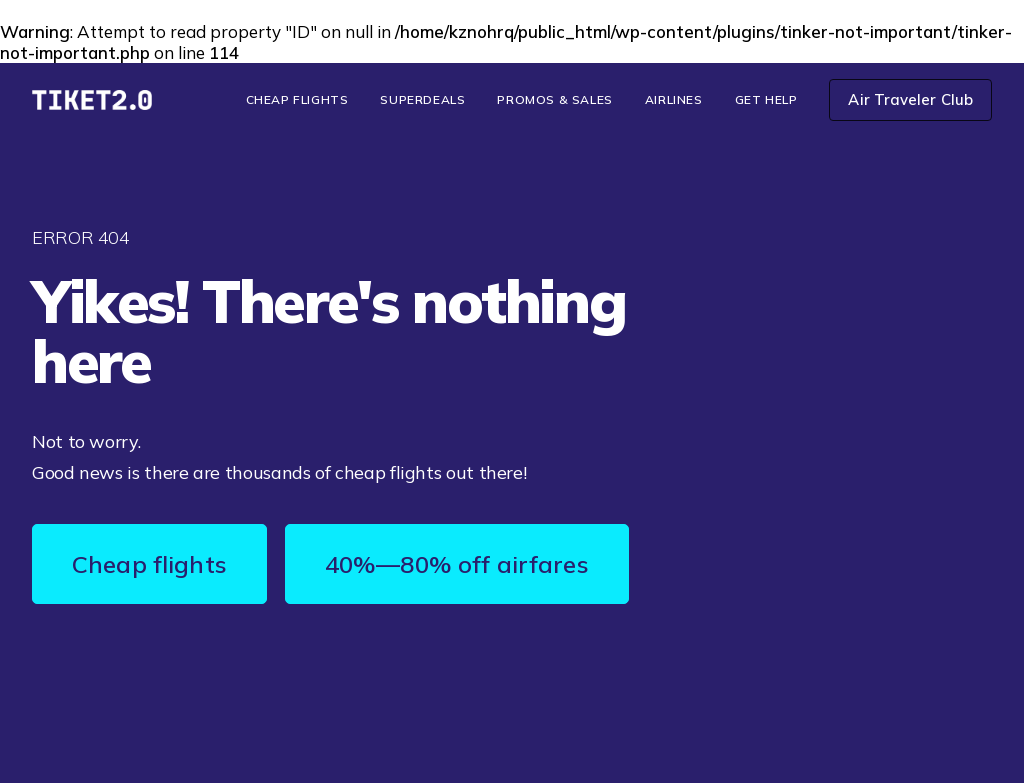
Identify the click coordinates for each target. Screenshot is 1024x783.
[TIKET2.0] (92, 100)
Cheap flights (149, 564)
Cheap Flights (297, 99)
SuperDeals (422, 99)
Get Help (766, 99)
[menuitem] (304, 100)
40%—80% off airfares (457, 564)
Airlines (674, 99)
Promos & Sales (554, 99)
